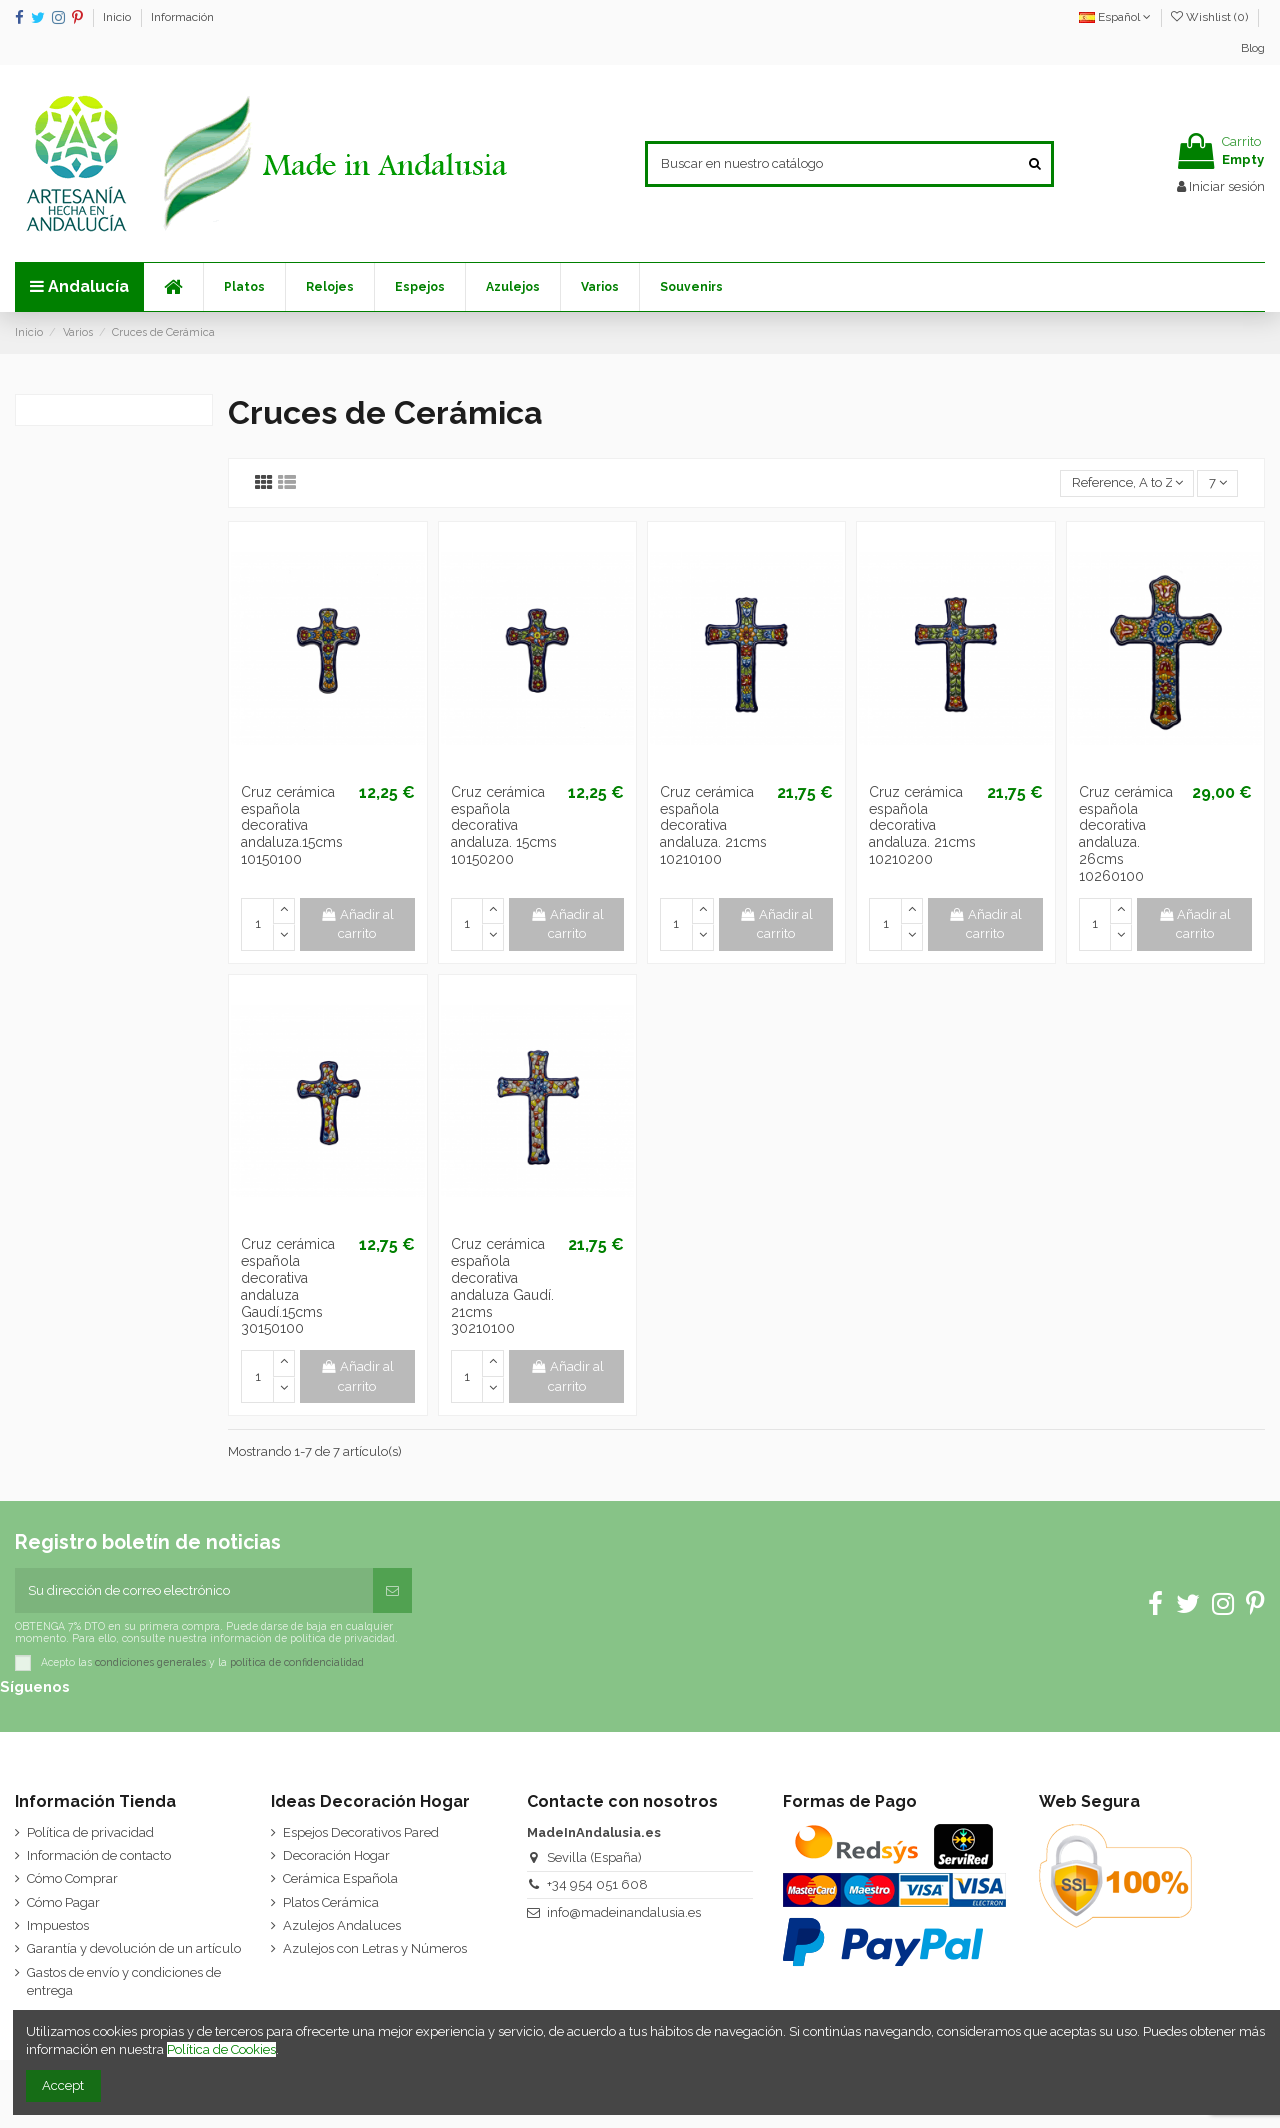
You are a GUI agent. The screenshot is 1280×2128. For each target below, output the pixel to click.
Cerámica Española (340, 1878)
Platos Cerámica (331, 1902)
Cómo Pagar (63, 1902)
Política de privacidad (90, 1832)
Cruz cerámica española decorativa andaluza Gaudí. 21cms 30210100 (502, 1286)
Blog (1253, 48)
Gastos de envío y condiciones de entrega (124, 1981)
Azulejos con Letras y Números (375, 1948)
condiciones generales (150, 1662)
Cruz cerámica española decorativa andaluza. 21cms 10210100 (713, 825)
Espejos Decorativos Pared (361, 1832)
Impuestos (58, 1925)
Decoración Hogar (336, 1855)
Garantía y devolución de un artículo (134, 1948)
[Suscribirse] (392, 1591)
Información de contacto (99, 1855)
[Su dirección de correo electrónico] (194, 1591)
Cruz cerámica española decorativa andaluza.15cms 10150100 (292, 825)
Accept (63, 2085)
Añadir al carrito (357, 924)
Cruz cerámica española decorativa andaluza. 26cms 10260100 (1126, 834)
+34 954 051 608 (597, 1884)
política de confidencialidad (297, 1662)
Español (1115, 17)
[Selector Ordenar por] (1127, 483)
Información (182, 17)
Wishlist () (1211, 17)
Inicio (118, 17)
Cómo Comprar (72, 1878)
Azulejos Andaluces (342, 1925)
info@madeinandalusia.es (624, 1912)
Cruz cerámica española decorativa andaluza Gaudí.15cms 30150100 (288, 1286)
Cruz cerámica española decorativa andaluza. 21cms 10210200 (922, 825)
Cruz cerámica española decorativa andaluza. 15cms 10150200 (504, 825)
